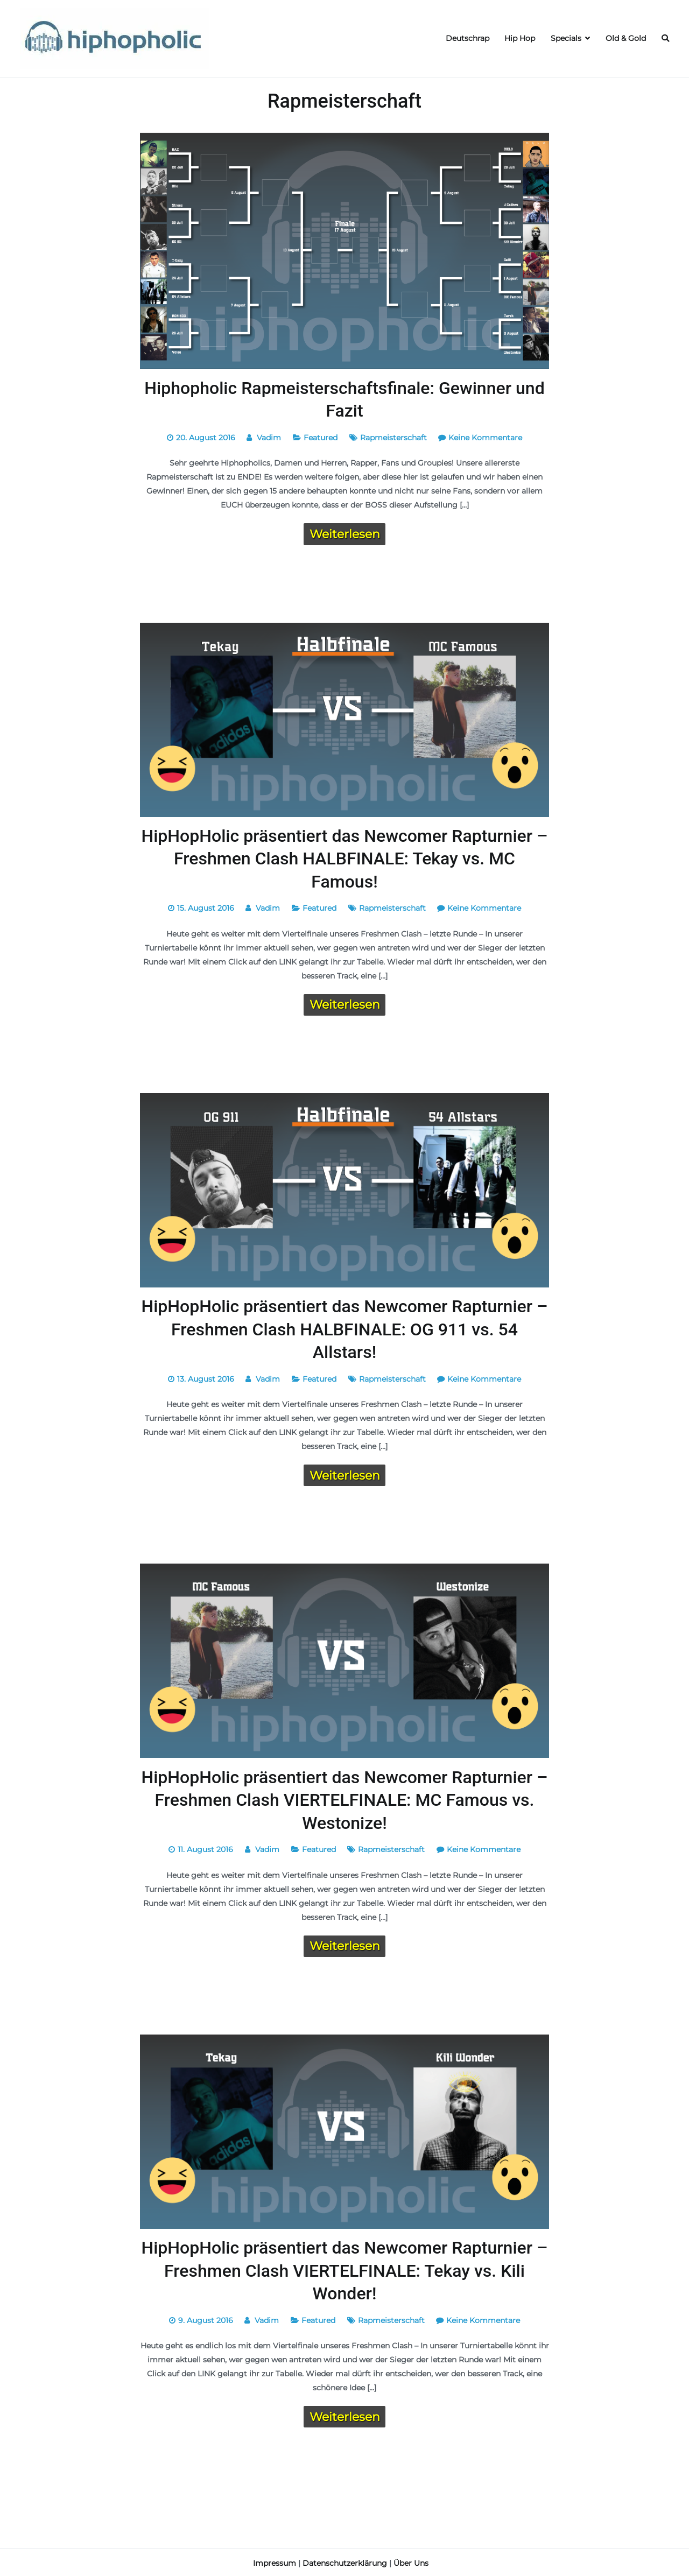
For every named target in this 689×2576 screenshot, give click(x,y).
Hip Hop (519, 38)
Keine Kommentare (485, 437)
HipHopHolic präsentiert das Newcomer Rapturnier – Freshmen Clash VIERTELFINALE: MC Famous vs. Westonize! (344, 1799)
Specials (566, 38)
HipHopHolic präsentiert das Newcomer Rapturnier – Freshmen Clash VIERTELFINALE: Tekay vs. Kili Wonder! (344, 2268)
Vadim (269, 437)
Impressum (274, 2561)
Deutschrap (467, 38)
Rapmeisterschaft (393, 437)
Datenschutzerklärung (345, 2561)
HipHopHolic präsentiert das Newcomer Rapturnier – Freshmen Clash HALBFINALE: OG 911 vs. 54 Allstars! (344, 1328)
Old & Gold (626, 38)
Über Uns (410, 2561)
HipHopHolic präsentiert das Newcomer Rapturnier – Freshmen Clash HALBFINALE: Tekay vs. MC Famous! (344, 858)
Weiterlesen (345, 533)
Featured (321, 437)
